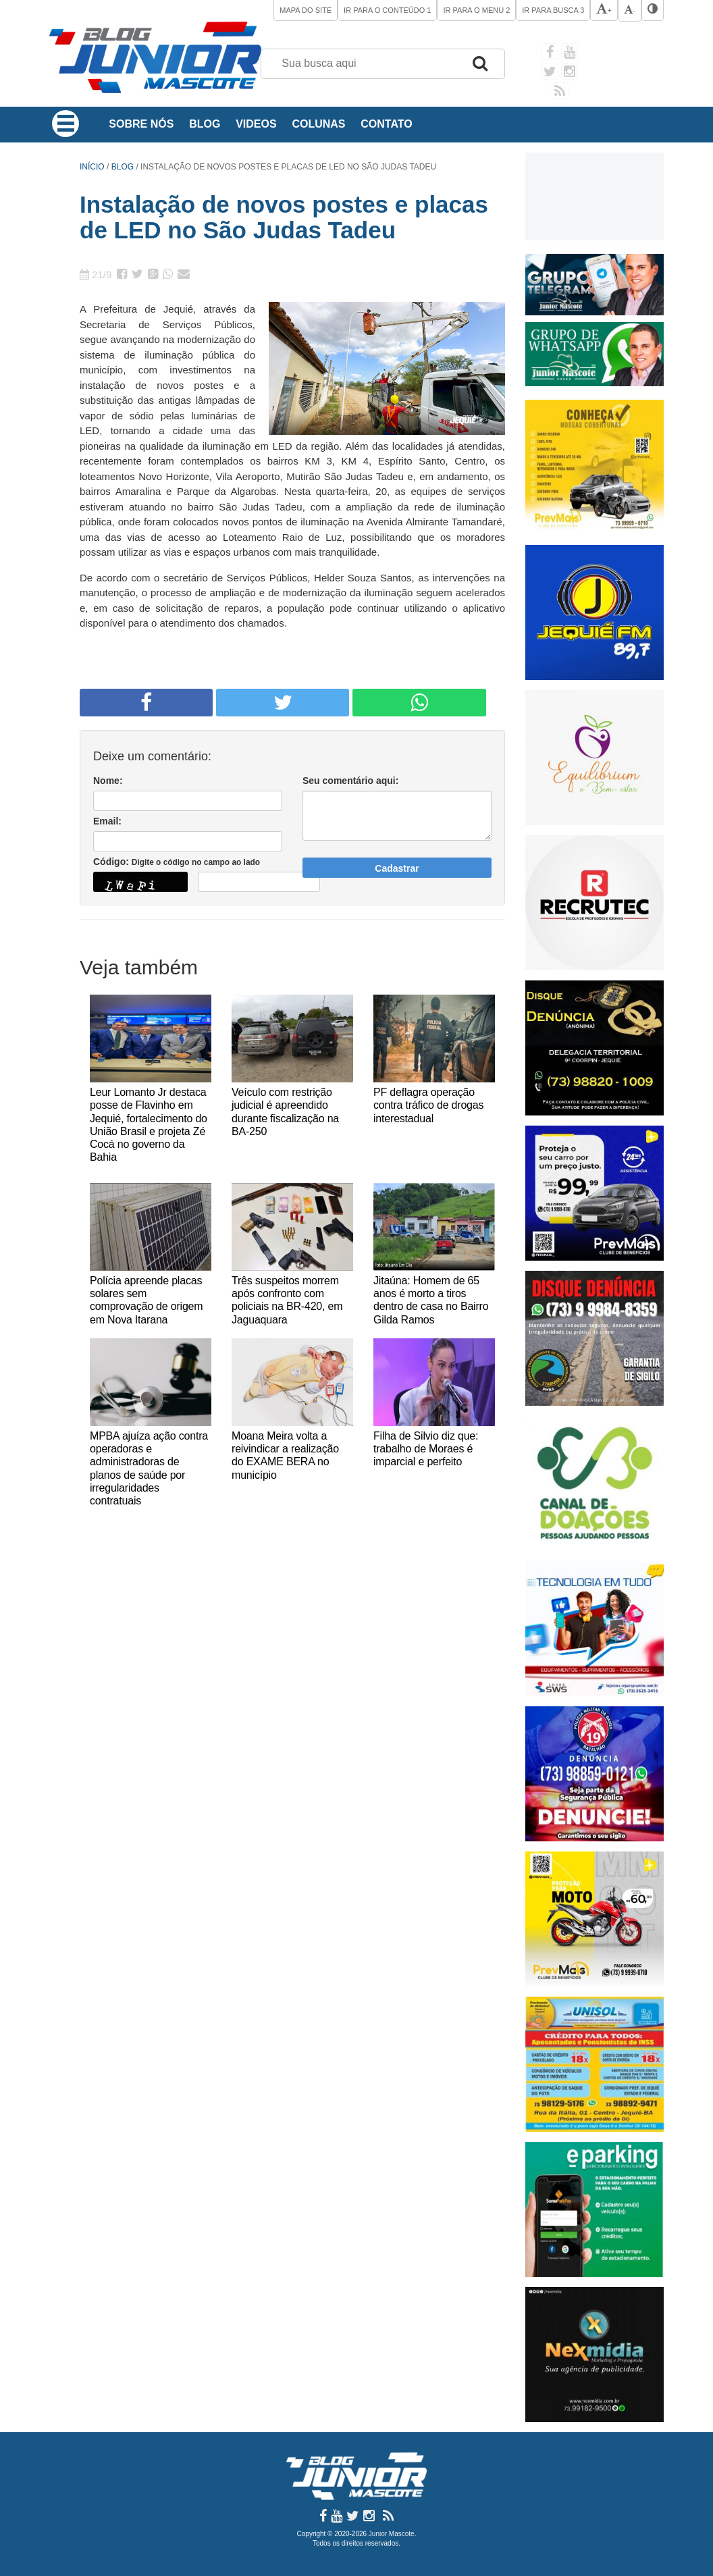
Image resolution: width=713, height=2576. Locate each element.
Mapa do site (306, 10)
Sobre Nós (141, 124)
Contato (386, 124)
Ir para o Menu (476, 10)
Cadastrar (397, 868)
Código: (176, 861)
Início (92, 167)
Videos (256, 124)
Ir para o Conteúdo (387, 10)
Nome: (108, 780)
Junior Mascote (392, 2534)
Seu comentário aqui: (350, 780)
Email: (107, 821)
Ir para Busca (553, 10)
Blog (204, 124)
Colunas (318, 124)
